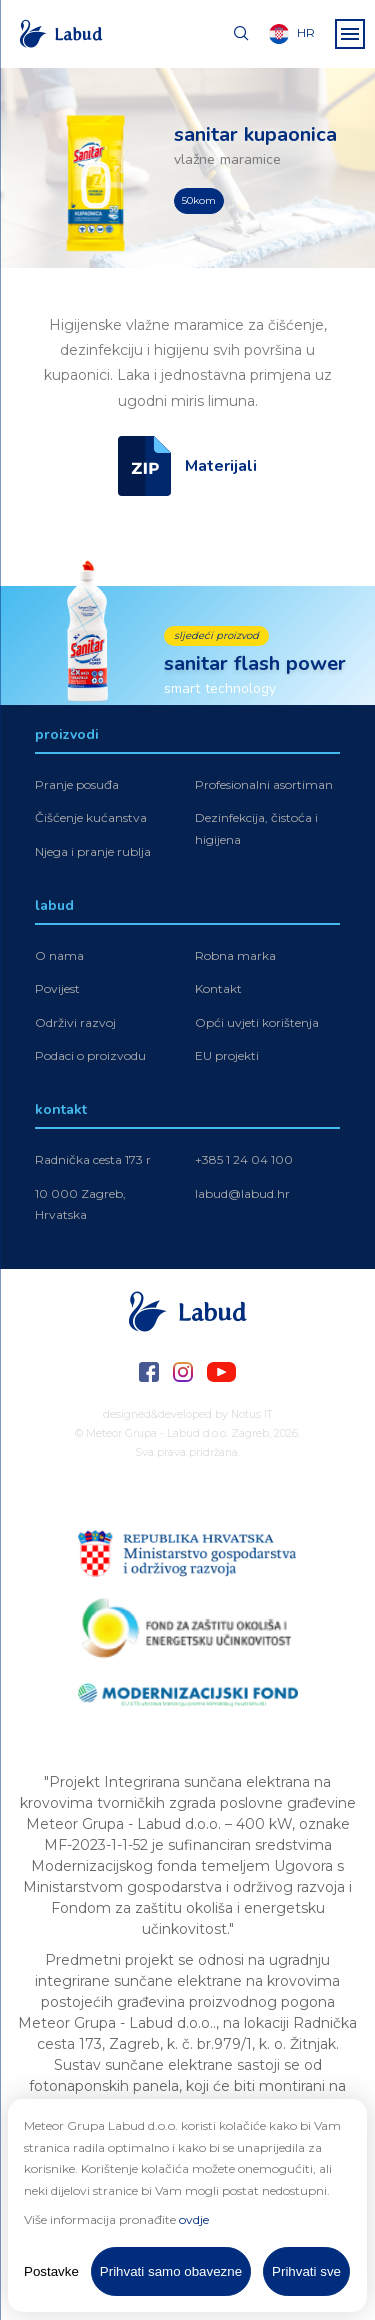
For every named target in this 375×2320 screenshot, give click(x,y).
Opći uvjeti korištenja (257, 1023)
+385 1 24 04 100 (244, 1160)
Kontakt (218, 990)
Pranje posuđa (77, 785)
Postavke (51, 2271)
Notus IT (252, 1414)
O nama (59, 956)
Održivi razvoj (75, 1023)
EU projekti (227, 1057)
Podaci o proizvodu (90, 1057)
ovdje (194, 2219)
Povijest (57, 990)
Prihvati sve (306, 2271)
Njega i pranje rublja (93, 852)
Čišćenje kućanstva (91, 819)
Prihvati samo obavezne (171, 2271)
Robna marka (235, 956)
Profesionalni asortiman (264, 785)
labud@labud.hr (242, 1194)
